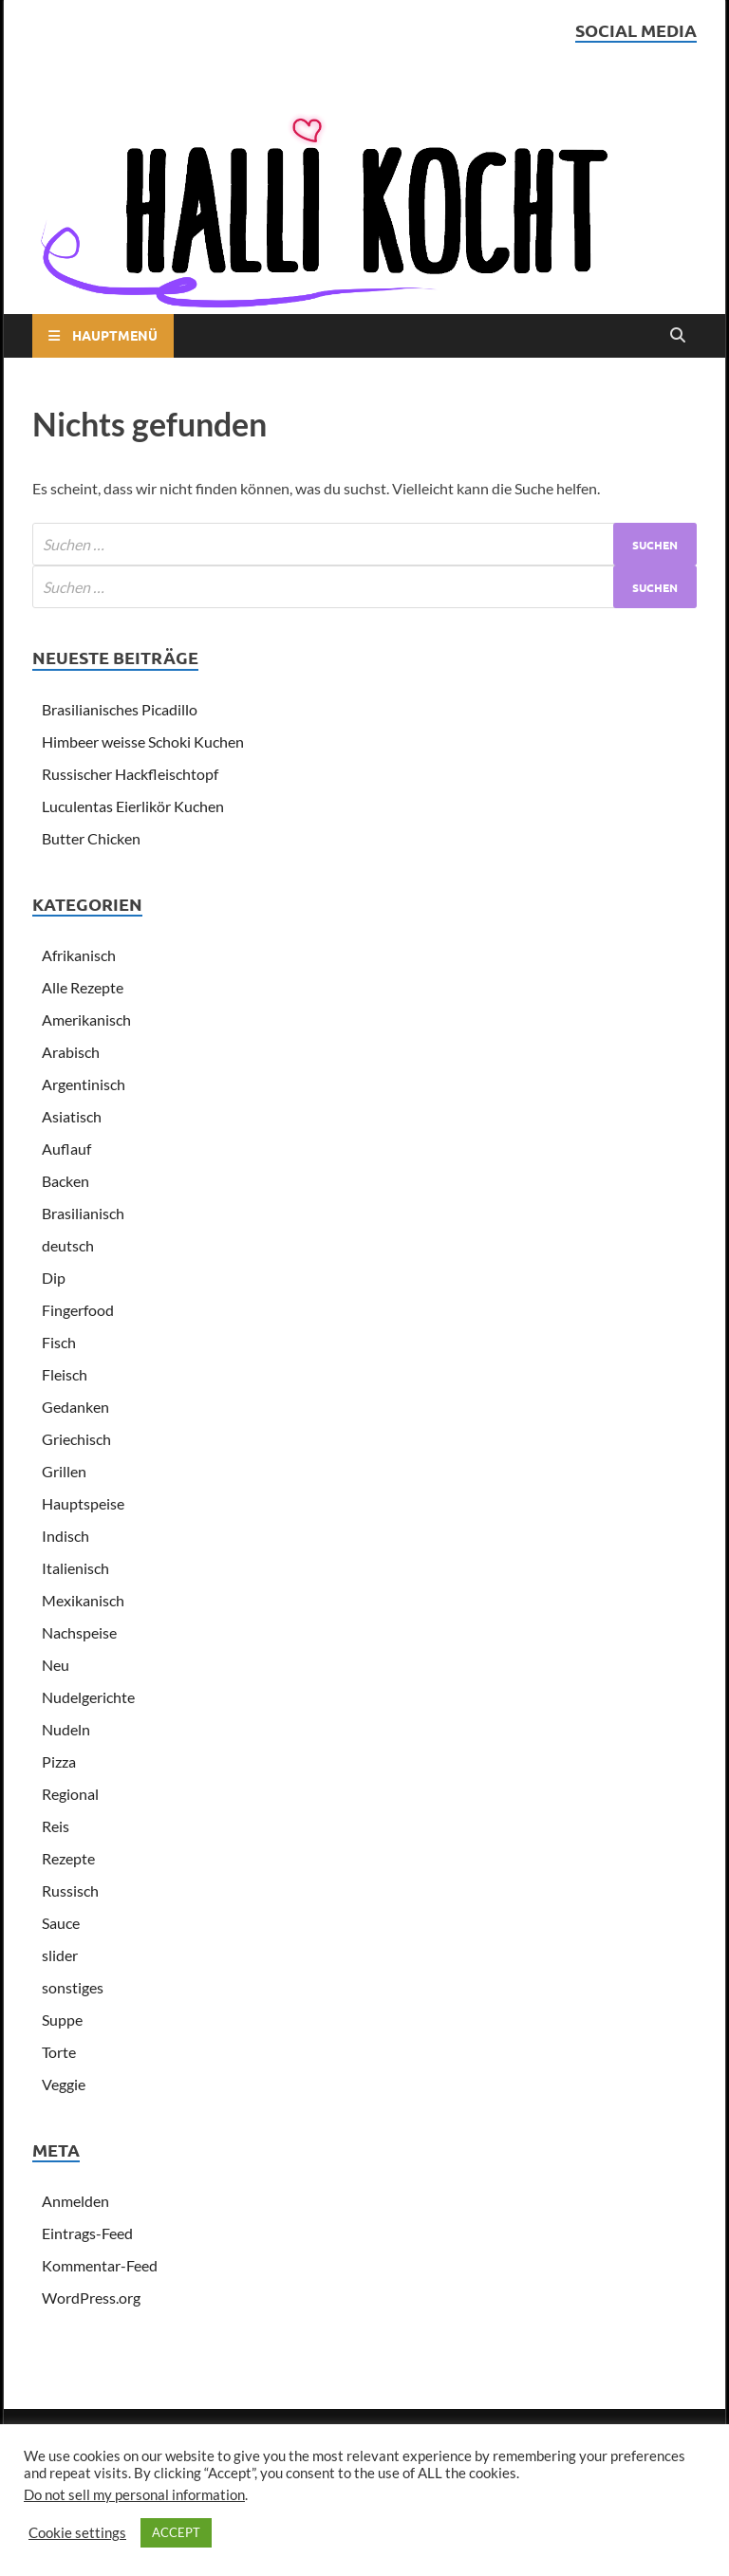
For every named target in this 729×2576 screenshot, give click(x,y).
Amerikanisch (86, 1019)
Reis (55, 1826)
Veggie (63, 2084)
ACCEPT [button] (176, 2532)
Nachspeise (79, 1632)
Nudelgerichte (88, 1697)
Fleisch (64, 1374)
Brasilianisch (83, 1213)
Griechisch (76, 1439)
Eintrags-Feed (87, 2233)
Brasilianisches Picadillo (119, 709)
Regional (70, 1794)
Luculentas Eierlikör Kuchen (133, 806)
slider (60, 1955)
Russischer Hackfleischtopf (130, 774)
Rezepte (68, 1858)
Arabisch (71, 1052)
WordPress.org (91, 2298)
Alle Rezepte (82, 987)
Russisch (70, 1890)
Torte (59, 2052)
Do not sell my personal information (134, 2495)
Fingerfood (78, 1310)
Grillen (64, 1471)
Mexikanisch (83, 1600)
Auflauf (66, 1149)
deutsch (68, 1245)
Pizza (59, 1761)
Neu (55, 1665)
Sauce (61, 1923)
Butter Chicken (91, 838)
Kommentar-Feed (100, 2265)
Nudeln (66, 1729)
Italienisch (75, 1568)
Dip (53, 1278)
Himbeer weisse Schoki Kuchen (143, 741)
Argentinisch (83, 1084)
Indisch (65, 1536)
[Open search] (678, 336)
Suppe (62, 2020)
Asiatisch (72, 1116)
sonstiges (72, 1987)
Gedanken (75, 1407)
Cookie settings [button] (77, 2533)
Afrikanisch (79, 955)
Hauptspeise (83, 1503)
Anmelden (75, 2201)
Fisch (59, 1342)
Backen (65, 1181)
